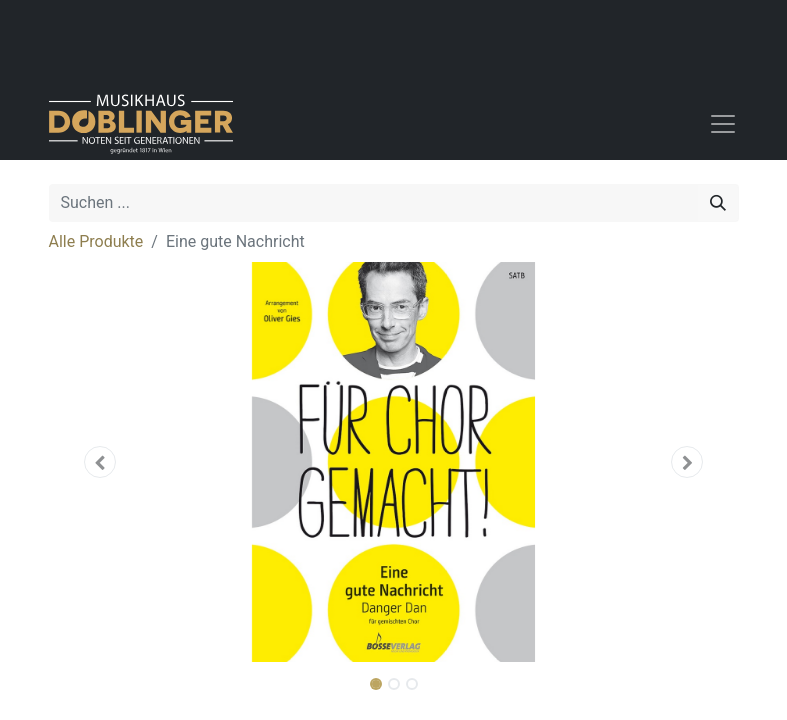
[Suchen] (718, 203)
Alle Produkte (96, 241)
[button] (101, 462)
